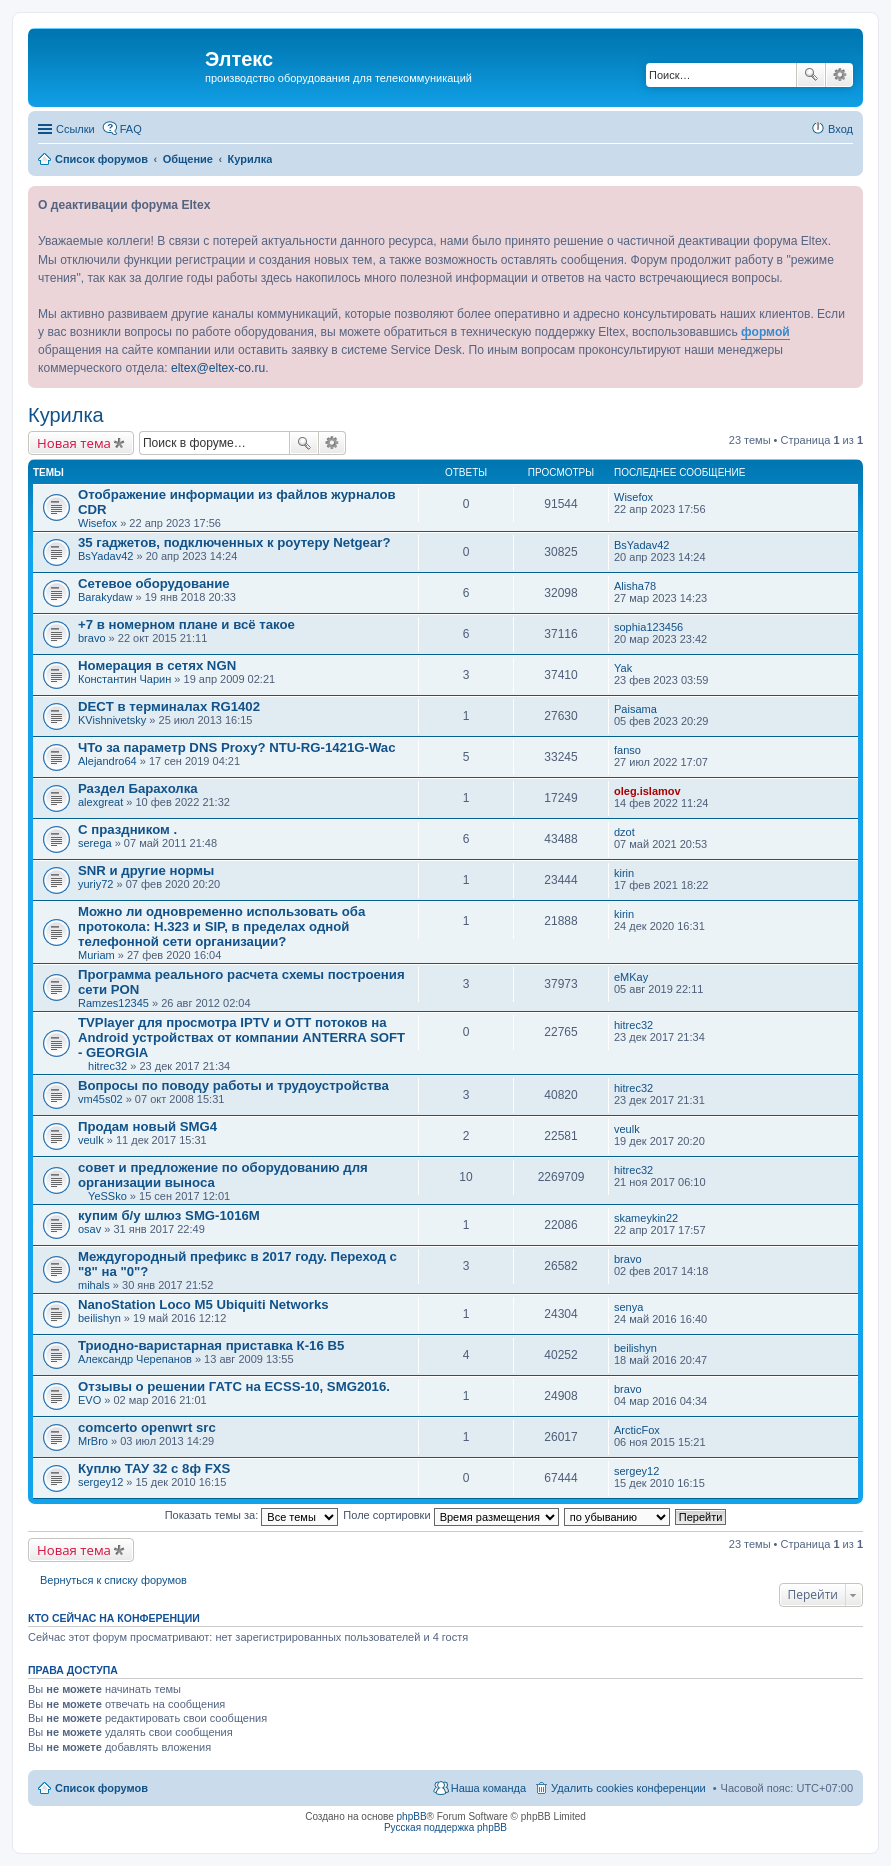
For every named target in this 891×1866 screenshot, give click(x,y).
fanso (627, 750)
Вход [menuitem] (840, 129)
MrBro (93, 1441)
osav (89, 1229)
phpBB (412, 1816)
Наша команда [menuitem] (488, 1788)
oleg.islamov (647, 791)
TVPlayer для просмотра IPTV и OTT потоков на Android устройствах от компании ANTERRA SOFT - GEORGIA (241, 1037)
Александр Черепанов (135, 1359)
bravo (92, 638)
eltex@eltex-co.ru (218, 368)
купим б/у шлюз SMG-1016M (169, 1215)
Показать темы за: (252, 1515)
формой (765, 332)
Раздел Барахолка (138, 788)
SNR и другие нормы (146, 870)
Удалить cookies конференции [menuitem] (628, 1788)
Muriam (96, 955)
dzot (624, 832)
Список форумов (101, 1788)
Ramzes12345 (113, 1003)
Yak (623, 668)
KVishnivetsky (112, 720)
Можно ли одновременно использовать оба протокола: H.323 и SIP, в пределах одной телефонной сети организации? (221, 926)
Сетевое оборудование (154, 583)
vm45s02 (100, 1099)
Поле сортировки (450, 1515)
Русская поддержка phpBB (445, 1827)
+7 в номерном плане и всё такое (186, 624)
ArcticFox (637, 1430)
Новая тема (74, 443)
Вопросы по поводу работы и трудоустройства (233, 1085)
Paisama (635, 709)
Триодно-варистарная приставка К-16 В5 (211, 1345)
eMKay (631, 977)
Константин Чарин (124, 679)
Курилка (66, 415)
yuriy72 (95, 884)
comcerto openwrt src (147, 1427)
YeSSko (107, 1196)
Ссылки (75, 129)
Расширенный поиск (839, 75)
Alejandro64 (107, 761)
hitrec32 (107, 1066)
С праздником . (127, 829)
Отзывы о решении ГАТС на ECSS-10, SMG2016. (234, 1386)
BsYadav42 (105, 556)
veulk (91, 1140)
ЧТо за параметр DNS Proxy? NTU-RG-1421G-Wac (237, 747)
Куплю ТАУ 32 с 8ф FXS (154, 1468)
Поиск (811, 75)
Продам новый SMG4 (147, 1126)
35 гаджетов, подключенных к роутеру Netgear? (234, 542)
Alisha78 (635, 586)
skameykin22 (646, 1218)
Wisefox (97, 523)
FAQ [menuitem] (131, 129)
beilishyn (99, 1318)
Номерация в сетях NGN (157, 665)
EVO (89, 1400)
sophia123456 (648, 627)
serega (95, 843)
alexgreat (100, 802)
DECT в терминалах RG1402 (169, 706)
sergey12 (100, 1482)
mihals (94, 1285)
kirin (624, 873)
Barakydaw (105, 597)
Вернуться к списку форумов (113, 1580)
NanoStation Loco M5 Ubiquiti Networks (203, 1304)
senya (628, 1307)
